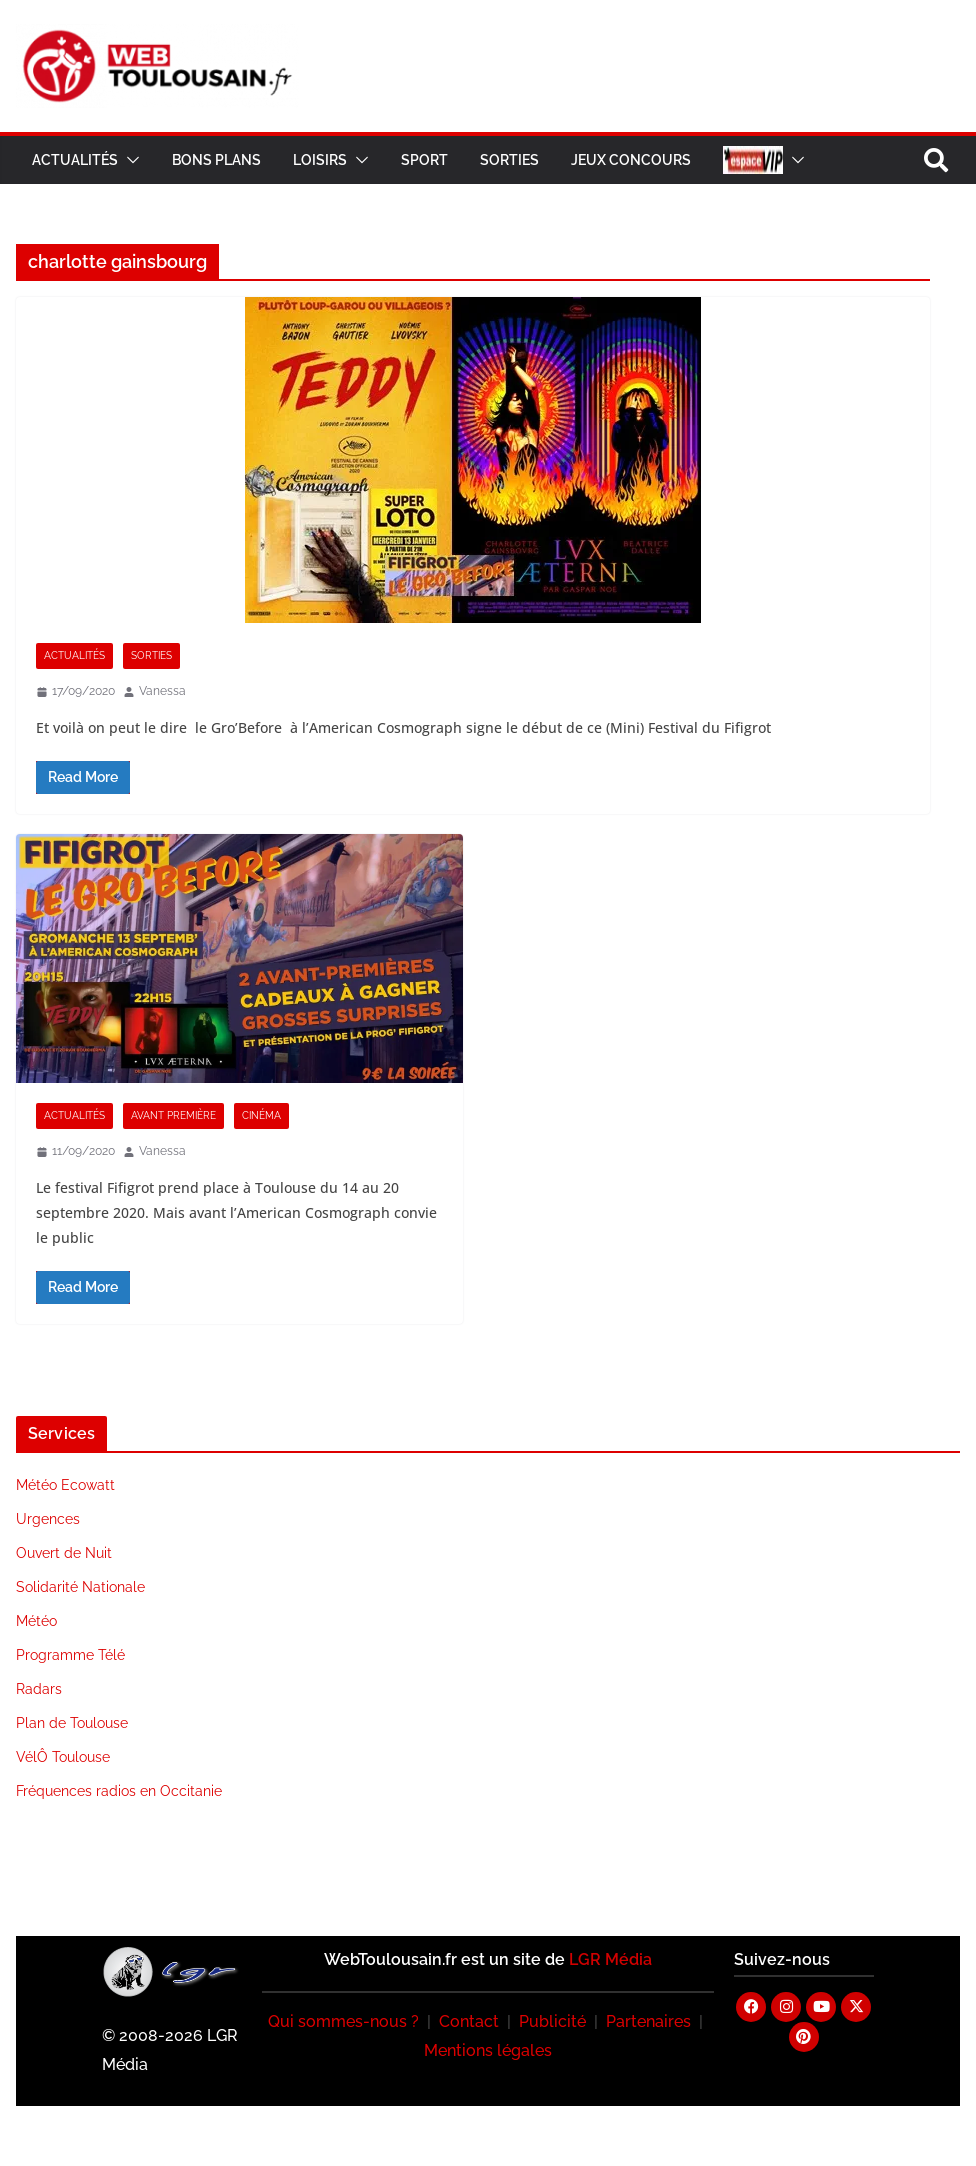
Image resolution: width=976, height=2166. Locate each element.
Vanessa (162, 691)
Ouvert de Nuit (64, 1553)
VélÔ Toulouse (63, 1757)
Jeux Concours (631, 160)
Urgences (48, 1519)
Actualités (75, 160)
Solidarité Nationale (80, 1587)
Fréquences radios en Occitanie (119, 1791)
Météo (36, 1621)
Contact (469, 2021)
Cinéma (261, 1115)
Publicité (552, 2021)
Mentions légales (488, 2050)
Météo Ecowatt (65, 1485)
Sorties (509, 160)
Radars (39, 1689)
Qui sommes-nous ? (343, 2021)
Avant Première (173, 1115)
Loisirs (320, 160)
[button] (129, 160)
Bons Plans (216, 160)
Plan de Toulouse (72, 1723)
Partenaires (648, 2021)
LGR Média (610, 1959)
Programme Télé (70, 1655)
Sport (424, 160)
